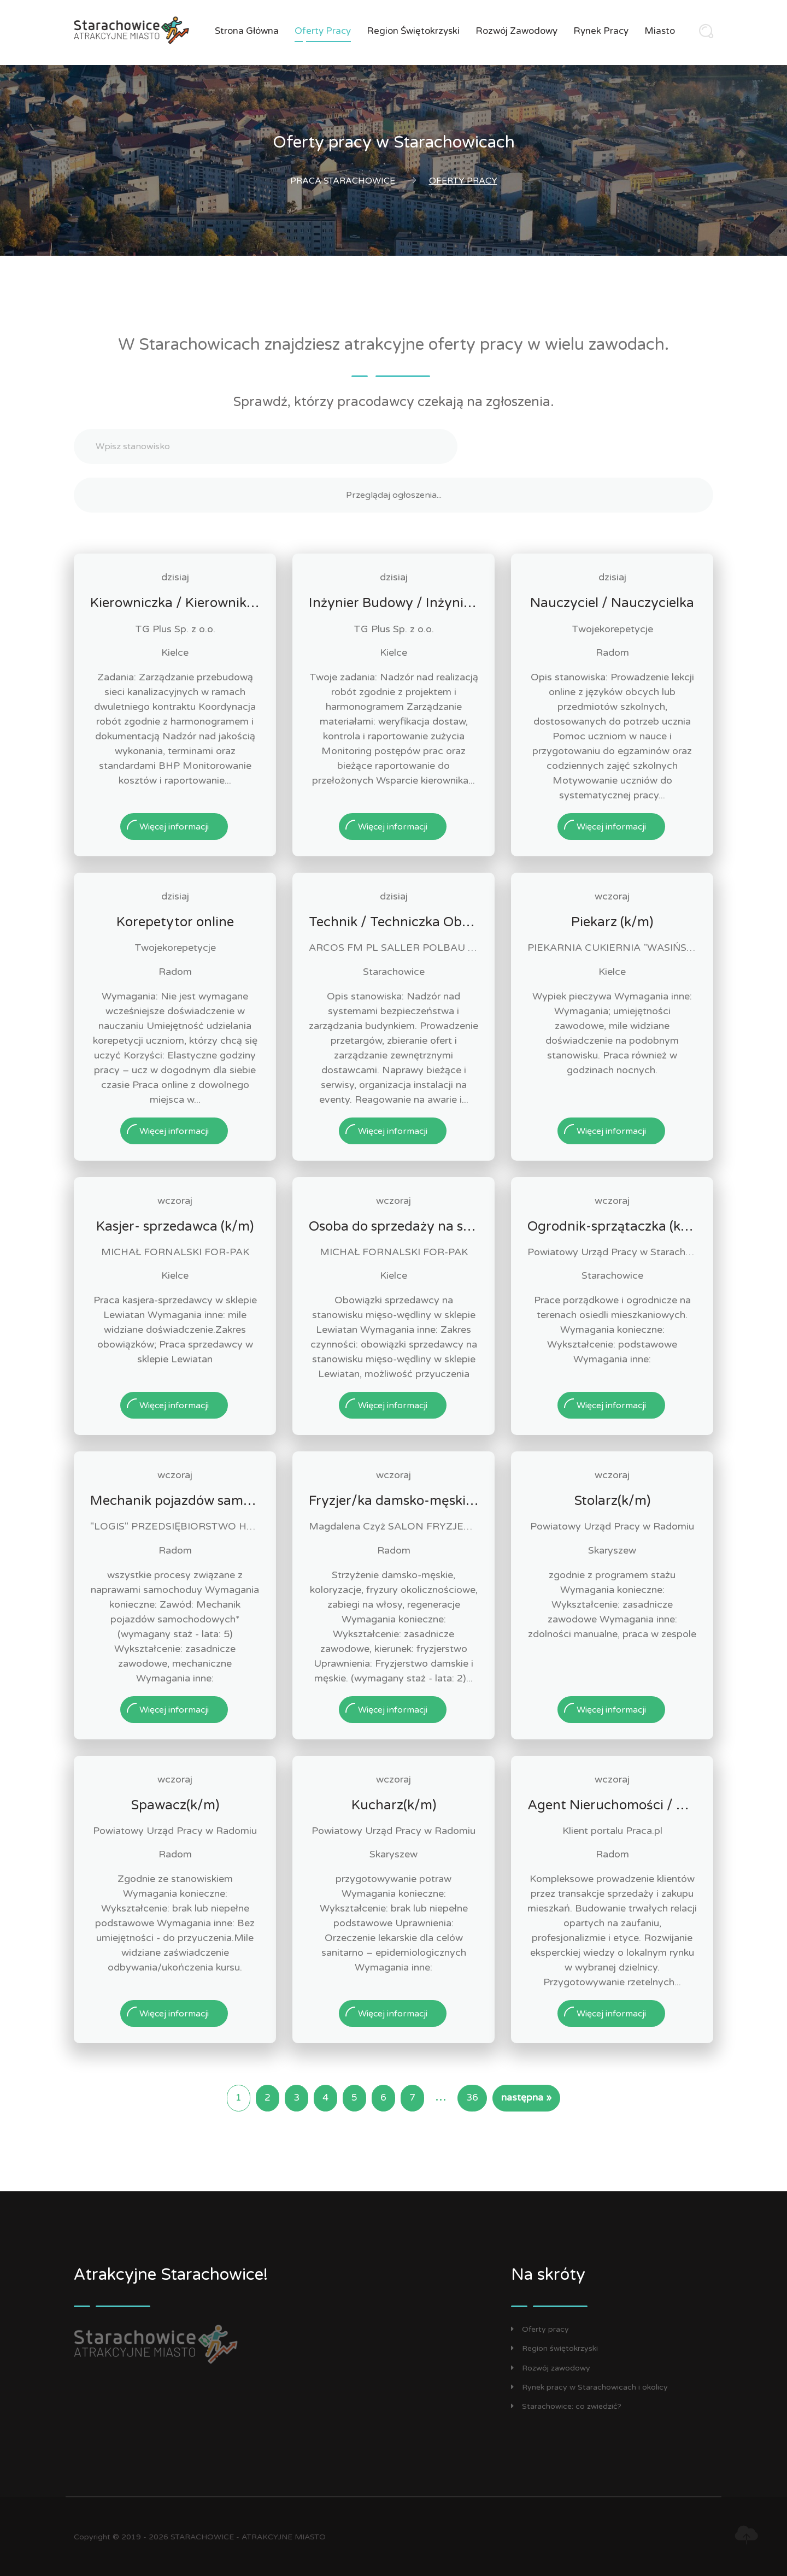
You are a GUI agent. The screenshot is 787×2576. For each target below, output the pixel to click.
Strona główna (247, 31)
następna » (526, 2097)
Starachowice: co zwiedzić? (566, 2406)
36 (472, 2097)
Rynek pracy (601, 31)
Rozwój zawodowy (516, 31)
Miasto (659, 31)
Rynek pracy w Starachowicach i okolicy (589, 2387)
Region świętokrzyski (413, 31)
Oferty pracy (323, 31)
